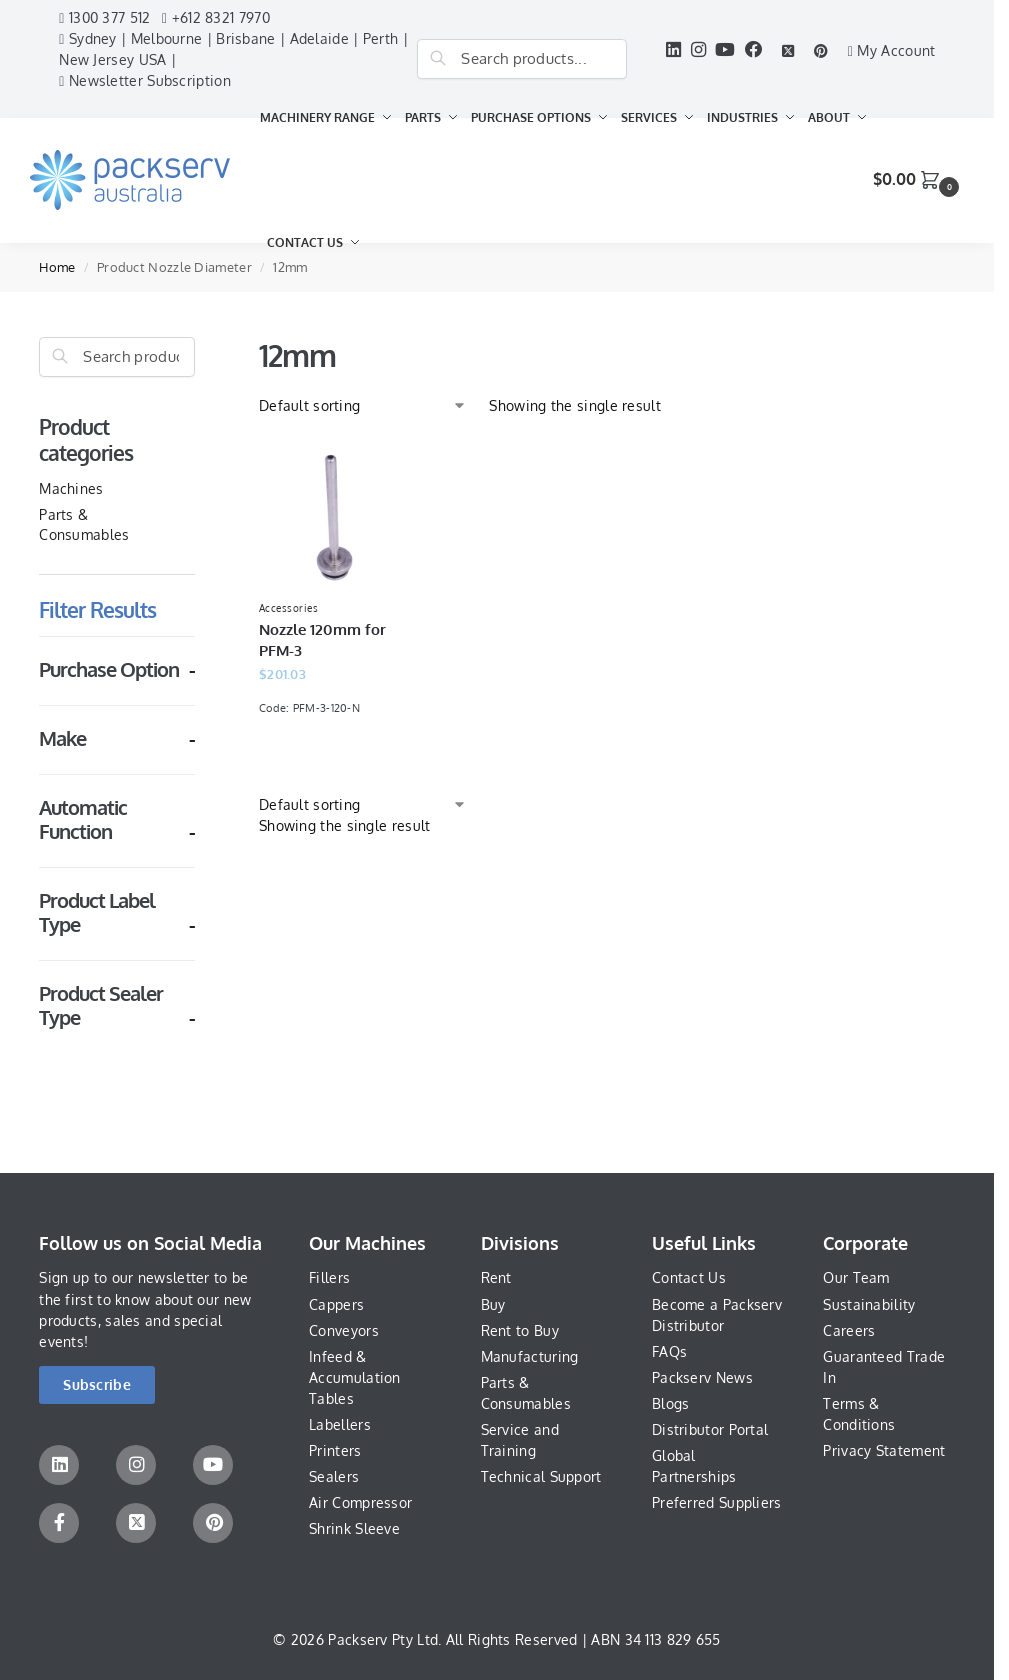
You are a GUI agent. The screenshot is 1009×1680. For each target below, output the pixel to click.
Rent (496, 1277)
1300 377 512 (104, 17)
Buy (493, 1304)
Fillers (329, 1277)
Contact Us (689, 1277)
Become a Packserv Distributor (717, 1315)
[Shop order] (363, 405)
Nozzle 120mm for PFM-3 (322, 640)
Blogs (671, 1403)
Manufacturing (530, 1356)
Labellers (340, 1424)
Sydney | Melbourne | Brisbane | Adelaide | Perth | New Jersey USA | (233, 49)
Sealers (334, 1476)
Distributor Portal (710, 1429)
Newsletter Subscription (145, 80)
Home (57, 267)
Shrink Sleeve (354, 1528)
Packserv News (702, 1377)
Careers (849, 1330)
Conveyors (344, 1330)
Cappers (336, 1304)
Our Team (856, 1277)
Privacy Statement (884, 1450)
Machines (71, 488)
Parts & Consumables (526, 1393)
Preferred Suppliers (717, 1502)
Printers (335, 1450)
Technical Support (541, 1476)
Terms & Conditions (859, 1414)
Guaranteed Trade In (884, 1367)
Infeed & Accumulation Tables (355, 1377)
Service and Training (520, 1440)
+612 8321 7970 (216, 17)
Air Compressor (360, 1502)
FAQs (669, 1351)
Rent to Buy (520, 1330)
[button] (918, 180)
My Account (892, 50)
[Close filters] (201, 347)
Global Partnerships (694, 1466)
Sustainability (869, 1304)
